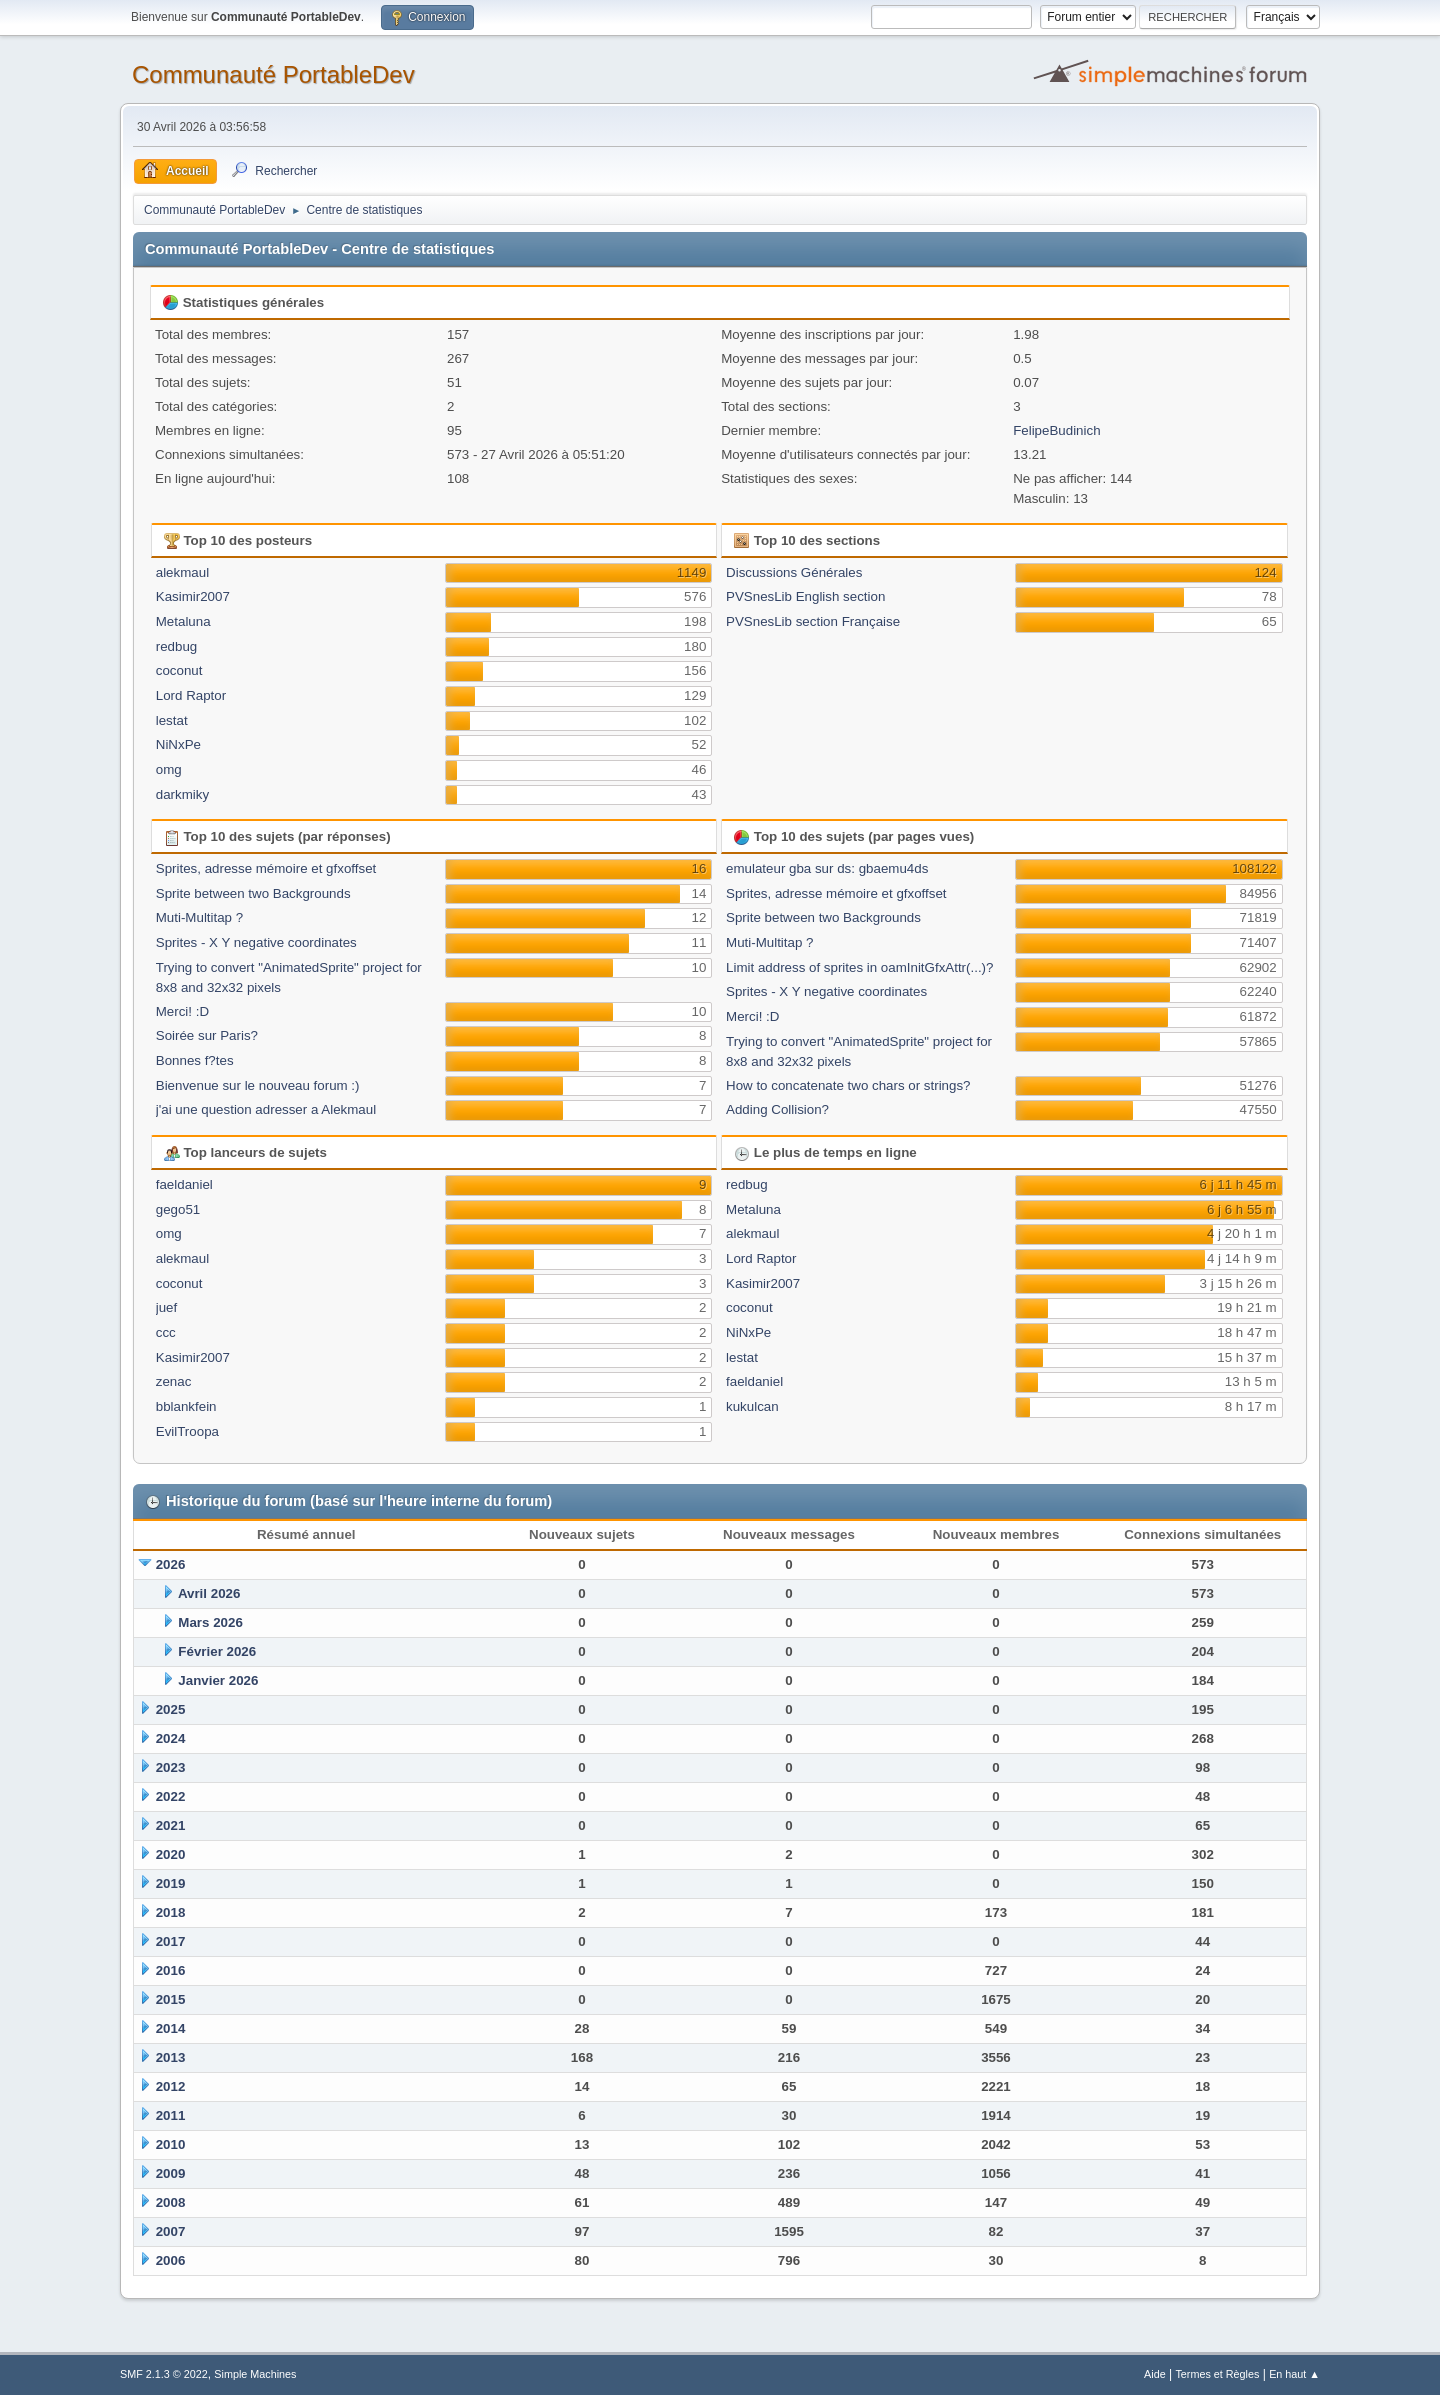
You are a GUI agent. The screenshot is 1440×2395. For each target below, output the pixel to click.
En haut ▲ (1294, 2374)
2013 (171, 2057)
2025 (171, 1709)
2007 (171, 2231)
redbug (177, 646)
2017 (171, 1941)
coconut (179, 670)
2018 (171, 1912)
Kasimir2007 (193, 596)
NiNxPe (178, 744)
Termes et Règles (1217, 2374)
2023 (171, 1767)
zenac (174, 1381)
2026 (171, 1564)
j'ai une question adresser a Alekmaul (266, 1109)
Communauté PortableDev (273, 74)
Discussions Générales (794, 572)
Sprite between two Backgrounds (253, 893)
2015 (171, 1999)
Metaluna (183, 621)
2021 (171, 1825)
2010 (171, 2144)
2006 (171, 2260)
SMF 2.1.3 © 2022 (164, 2374)
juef (167, 1307)
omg (169, 769)
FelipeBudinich (1056, 430)
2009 (171, 2173)
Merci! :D (182, 1011)
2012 (171, 2086)
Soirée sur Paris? (207, 1035)
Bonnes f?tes (195, 1060)
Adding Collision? (777, 1109)
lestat (172, 720)
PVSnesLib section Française (813, 621)
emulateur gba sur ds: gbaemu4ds (827, 868)
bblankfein (186, 1406)
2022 (171, 1796)
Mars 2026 (210, 1622)
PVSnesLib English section (805, 596)
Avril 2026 (209, 1593)
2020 (171, 1854)
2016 (171, 1970)
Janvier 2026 (218, 1680)
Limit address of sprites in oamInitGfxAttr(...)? (859, 967)
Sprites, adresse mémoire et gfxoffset (266, 868)
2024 (171, 1738)
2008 (171, 2202)
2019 (171, 1883)
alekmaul (182, 572)
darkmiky (182, 794)
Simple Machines (255, 2374)
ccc (166, 1332)
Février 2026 (217, 1651)
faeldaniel (184, 1184)
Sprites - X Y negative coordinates (256, 942)
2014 (171, 2028)
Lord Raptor (191, 695)
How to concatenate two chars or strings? (848, 1085)
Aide (1155, 2374)
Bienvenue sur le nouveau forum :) (258, 1085)
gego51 (178, 1209)
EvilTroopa (187, 1431)
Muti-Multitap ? (199, 917)
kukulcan (752, 1406)
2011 (171, 2115)
